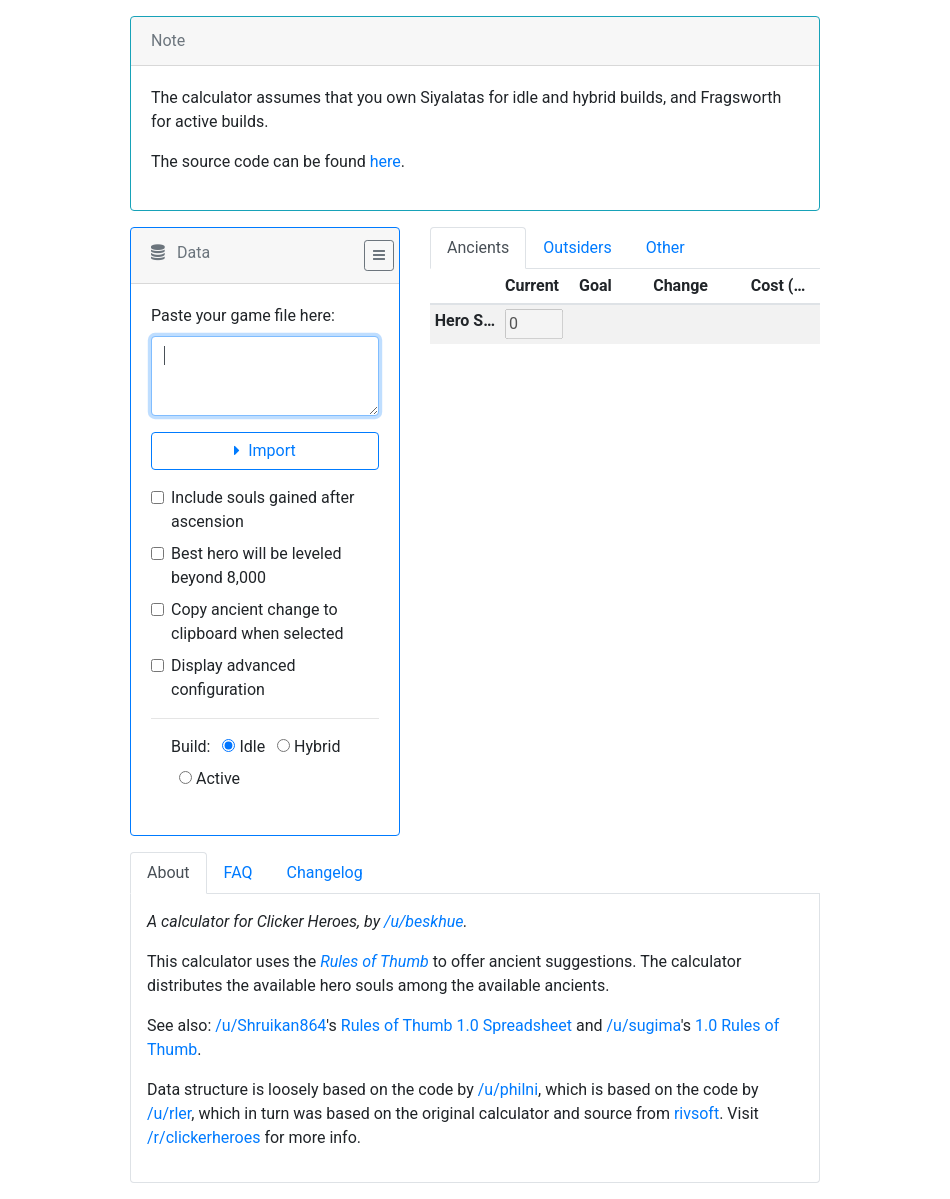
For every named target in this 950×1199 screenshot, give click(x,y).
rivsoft (696, 1113)
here (385, 161)
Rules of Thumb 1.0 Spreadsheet (456, 1025)
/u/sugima (643, 1025)
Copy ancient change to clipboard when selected (257, 621)
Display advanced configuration (233, 677)
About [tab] (168, 872)
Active (209, 778)
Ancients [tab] (478, 247)
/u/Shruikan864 (270, 1025)
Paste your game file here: (243, 315)
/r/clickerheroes (203, 1137)
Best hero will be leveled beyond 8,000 (256, 565)
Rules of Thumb (374, 961)
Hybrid (308, 746)
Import (265, 450)
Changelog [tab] (324, 872)
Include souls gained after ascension (262, 509)
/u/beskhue (424, 921)
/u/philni (508, 1089)
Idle (243, 746)
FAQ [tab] (238, 872)
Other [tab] (665, 247)
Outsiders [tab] (577, 247)
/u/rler (169, 1113)
